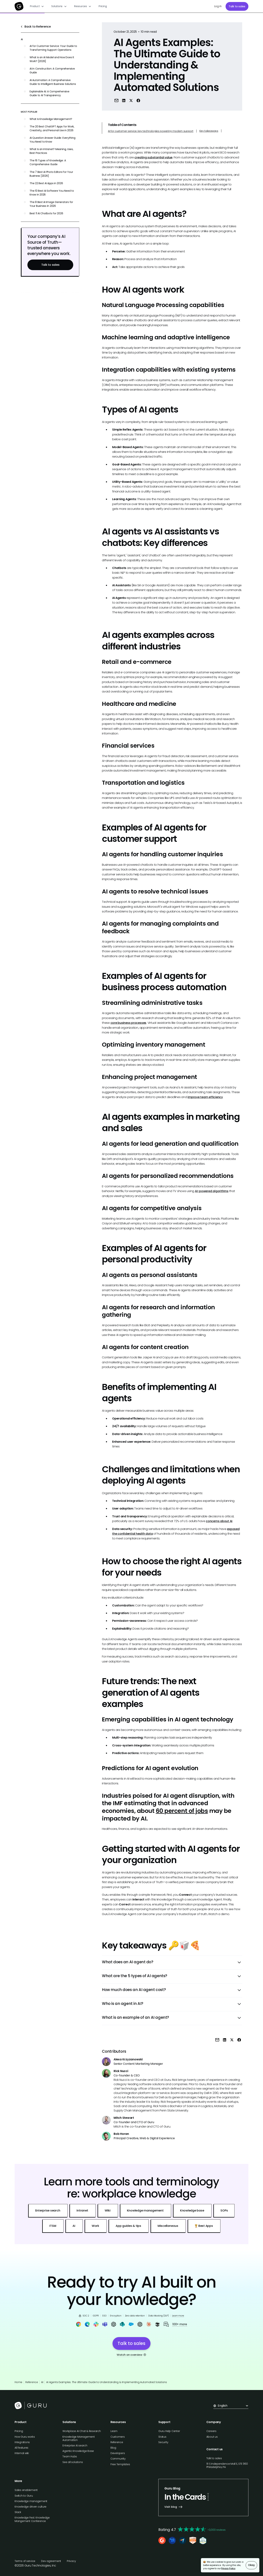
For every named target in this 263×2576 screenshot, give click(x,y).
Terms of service (25, 2561)
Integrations (22, 2442)
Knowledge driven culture (30, 2506)
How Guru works (25, 2437)
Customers (117, 2437)
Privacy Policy (228, 2568)
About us (212, 2437)
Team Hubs (69, 2456)
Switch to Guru (24, 2496)
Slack (18, 2512)
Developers (117, 2453)
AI (42, 2382)
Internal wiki (22, 2453)
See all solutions (72, 2462)
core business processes (128, 1023)
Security (163, 2442)
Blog (113, 2448)
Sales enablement (26, 2490)
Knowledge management (31, 2501)
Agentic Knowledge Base (78, 2451)
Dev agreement (51, 2561)
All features (21, 2448)
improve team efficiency (205, 1097)
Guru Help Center (169, 2431)
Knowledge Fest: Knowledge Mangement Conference (32, 2519)
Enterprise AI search (74, 2445)
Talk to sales (237, 6)
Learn (113, 2431)
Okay (251, 2565)
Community (118, 2458)
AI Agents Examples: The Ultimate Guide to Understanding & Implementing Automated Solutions (106, 2382)
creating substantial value (153, 157)
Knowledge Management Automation (78, 2438)
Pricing (103, 6)
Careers (211, 2431)
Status (162, 2437)
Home (18, 2382)
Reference (31, 2382)
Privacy (71, 2561)
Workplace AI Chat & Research (81, 2431)
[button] (37, 6)
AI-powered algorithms (211, 1191)
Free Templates (120, 2464)
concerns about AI (219, 1521)
